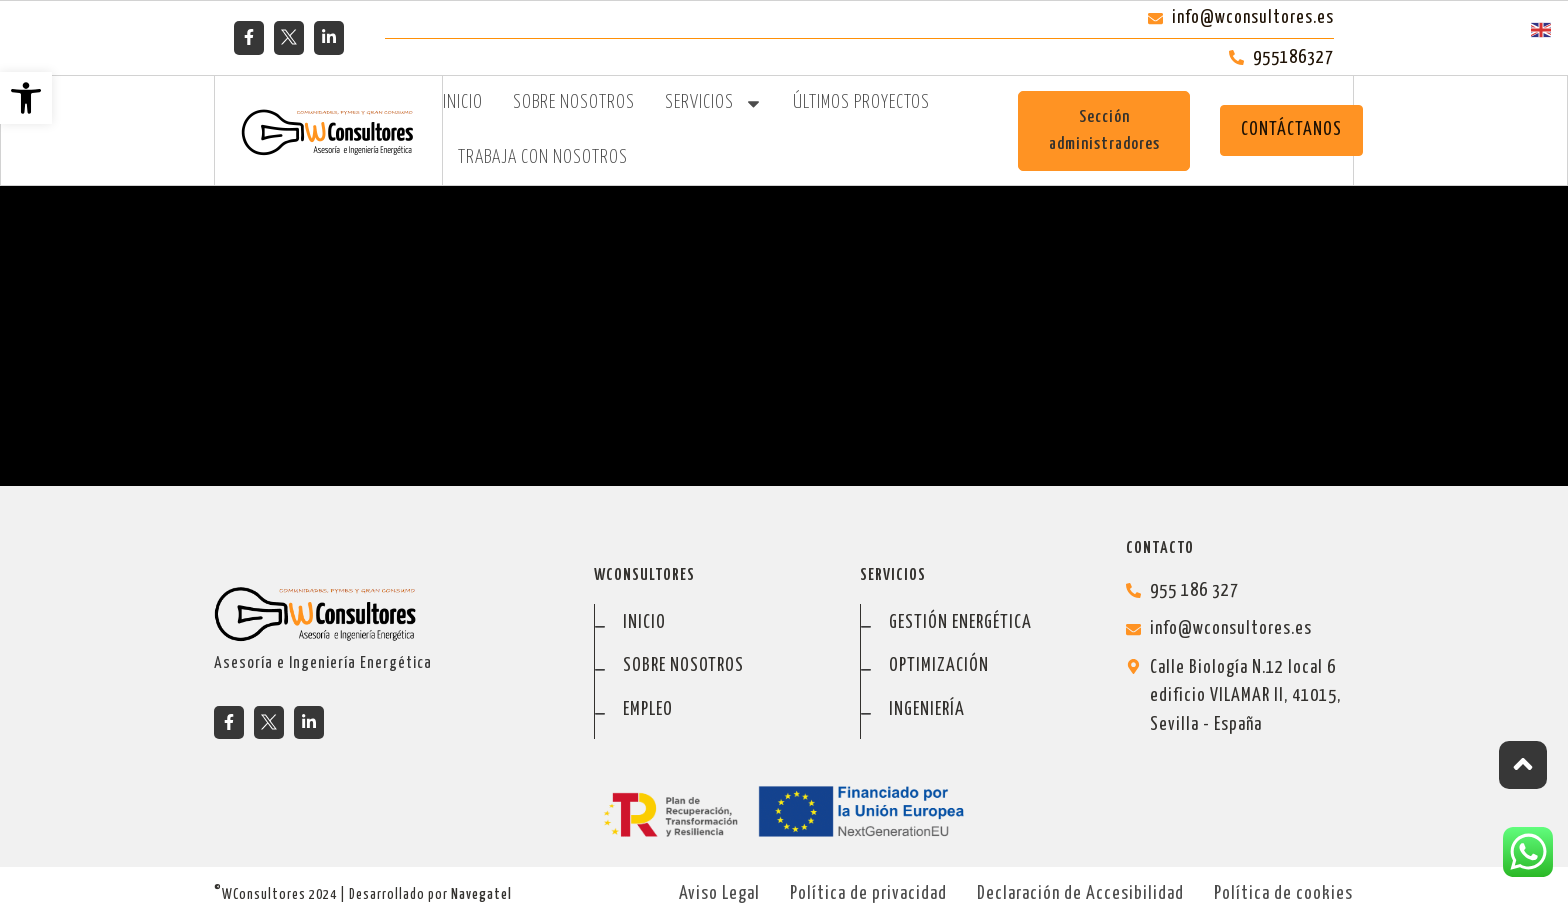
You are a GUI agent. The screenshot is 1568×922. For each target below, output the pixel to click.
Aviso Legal (719, 894)
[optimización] (974, 666)
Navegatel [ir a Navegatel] (481, 895)
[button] (26, 98)
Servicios (714, 103)
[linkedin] (329, 37)
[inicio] (708, 623)
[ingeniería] (974, 710)
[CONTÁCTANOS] (1291, 130)
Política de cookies (1283, 894)
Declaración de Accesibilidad (1080, 894)
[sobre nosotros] (708, 666)
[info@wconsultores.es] (1240, 629)
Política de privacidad (868, 894)
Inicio (463, 103)
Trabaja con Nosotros (543, 158)
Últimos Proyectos (861, 103)
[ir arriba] (1523, 765)
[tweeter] (289, 37)
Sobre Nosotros (574, 103)
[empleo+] (708, 710)
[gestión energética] (974, 623)
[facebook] (249, 37)
